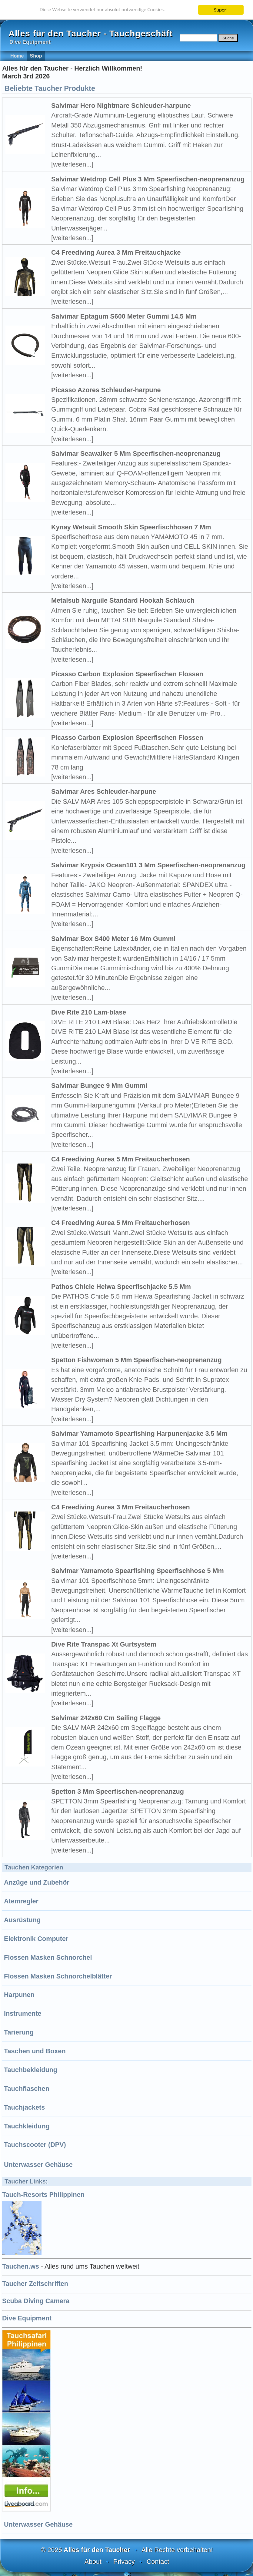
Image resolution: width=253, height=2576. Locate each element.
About (93, 2561)
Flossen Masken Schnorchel (48, 1957)
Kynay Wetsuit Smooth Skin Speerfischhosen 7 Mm (131, 527)
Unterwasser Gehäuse (38, 2164)
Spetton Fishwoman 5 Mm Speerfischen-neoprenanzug (136, 1360)
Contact (158, 2561)
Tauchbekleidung (30, 2070)
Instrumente (23, 2013)
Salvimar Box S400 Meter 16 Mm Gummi (113, 938)
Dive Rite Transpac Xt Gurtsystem (103, 1644)
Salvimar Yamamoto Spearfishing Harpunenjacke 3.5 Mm (139, 1433)
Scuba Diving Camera (35, 2301)
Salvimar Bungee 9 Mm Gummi (99, 1085)
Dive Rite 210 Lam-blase (88, 1012)
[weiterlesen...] (72, 164)
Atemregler (21, 1901)
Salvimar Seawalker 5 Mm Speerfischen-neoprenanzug (136, 453)
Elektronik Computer (36, 1938)
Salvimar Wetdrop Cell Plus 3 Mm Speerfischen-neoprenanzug (148, 179)
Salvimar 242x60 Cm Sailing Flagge (106, 1718)
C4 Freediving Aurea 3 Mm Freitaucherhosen (120, 1507)
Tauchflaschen (26, 2088)
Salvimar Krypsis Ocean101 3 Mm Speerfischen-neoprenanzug (148, 865)
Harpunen (19, 1994)
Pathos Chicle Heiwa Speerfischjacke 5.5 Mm (121, 1286)
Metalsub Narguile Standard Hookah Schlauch (123, 600)
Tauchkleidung (27, 2126)
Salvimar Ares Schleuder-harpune (103, 791)
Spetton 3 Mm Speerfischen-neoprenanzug (117, 1791)
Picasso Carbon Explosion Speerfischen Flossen (127, 674)
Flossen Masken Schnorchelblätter (58, 1976)
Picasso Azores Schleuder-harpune (106, 390)
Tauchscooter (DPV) (35, 2144)
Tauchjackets (24, 2107)
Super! (221, 10)
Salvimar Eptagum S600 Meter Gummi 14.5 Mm (124, 316)
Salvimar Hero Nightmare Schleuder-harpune (121, 105)
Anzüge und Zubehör (36, 1882)
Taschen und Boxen (35, 2051)
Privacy (124, 2561)
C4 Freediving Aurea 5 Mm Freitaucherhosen (120, 1159)
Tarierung (19, 2032)
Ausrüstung (22, 1920)
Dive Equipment (27, 2318)
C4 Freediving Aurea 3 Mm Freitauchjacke (116, 252)
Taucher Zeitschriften (35, 2283)
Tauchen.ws (20, 2266)
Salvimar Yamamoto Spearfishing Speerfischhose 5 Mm (137, 1570)
